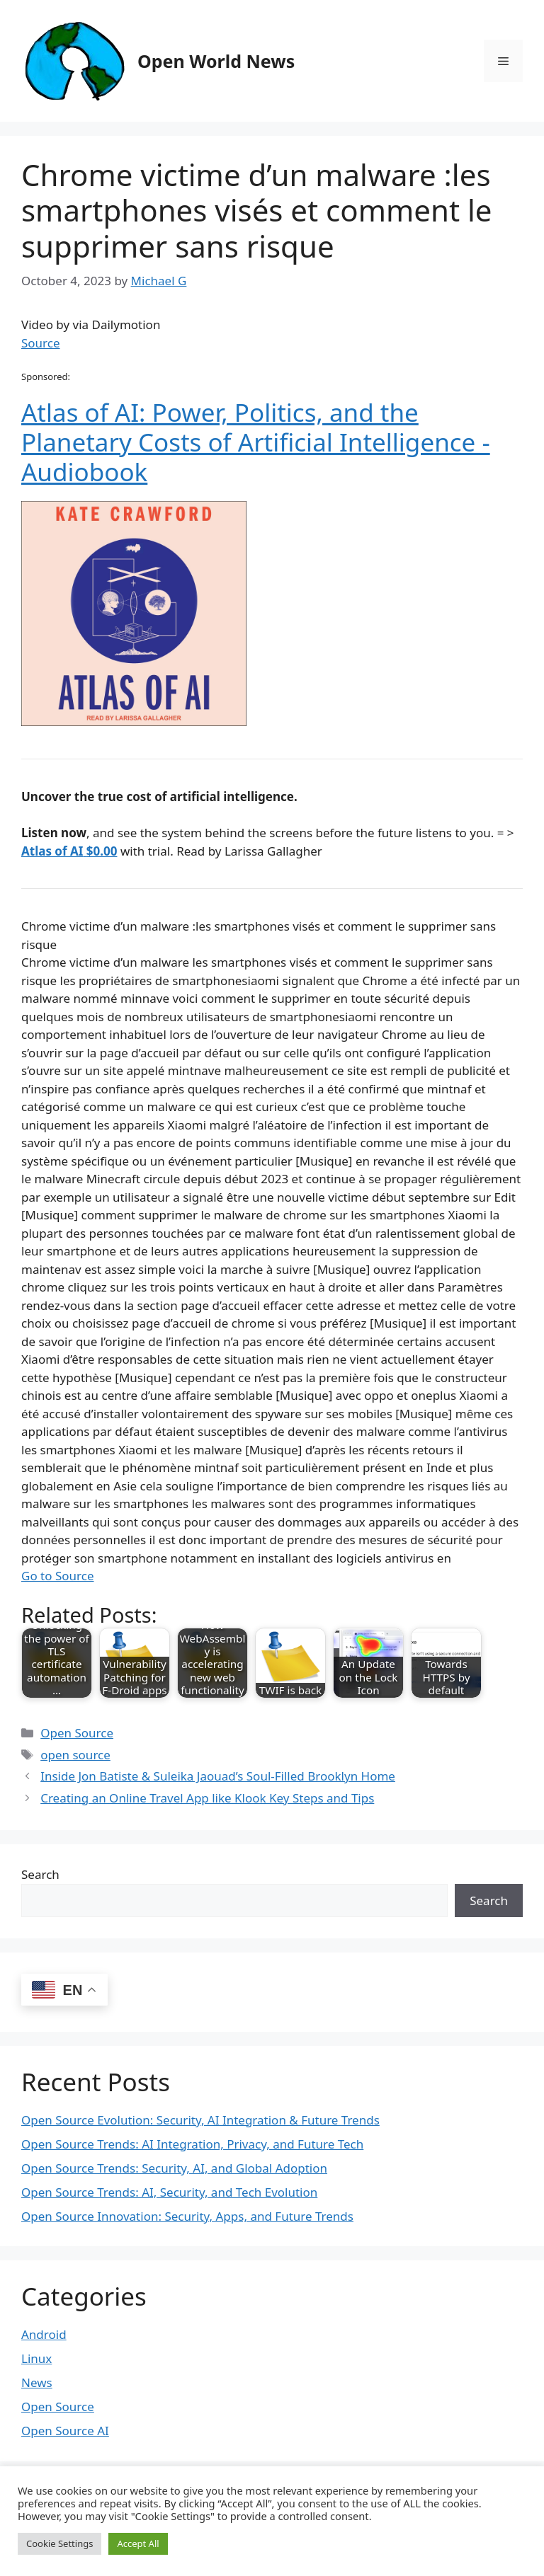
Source (40, 343)
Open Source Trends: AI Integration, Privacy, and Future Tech (192, 2144)
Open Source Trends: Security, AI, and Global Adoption (174, 2168)
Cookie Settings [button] (59, 2543)
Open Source (76, 1733)
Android (44, 2334)
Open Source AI (65, 2430)
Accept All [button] (138, 2543)
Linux (36, 2358)
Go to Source (57, 1576)
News (36, 2382)
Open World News (216, 61)
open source (75, 1755)
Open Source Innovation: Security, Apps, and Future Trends (187, 2216)
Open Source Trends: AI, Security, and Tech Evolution (169, 2192)
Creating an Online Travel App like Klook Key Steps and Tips (207, 1798)
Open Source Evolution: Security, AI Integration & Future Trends (200, 2120)
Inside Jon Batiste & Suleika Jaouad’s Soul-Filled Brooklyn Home (217, 1776)
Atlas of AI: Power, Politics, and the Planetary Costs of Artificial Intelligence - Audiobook (255, 442)
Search (40, 1874)
